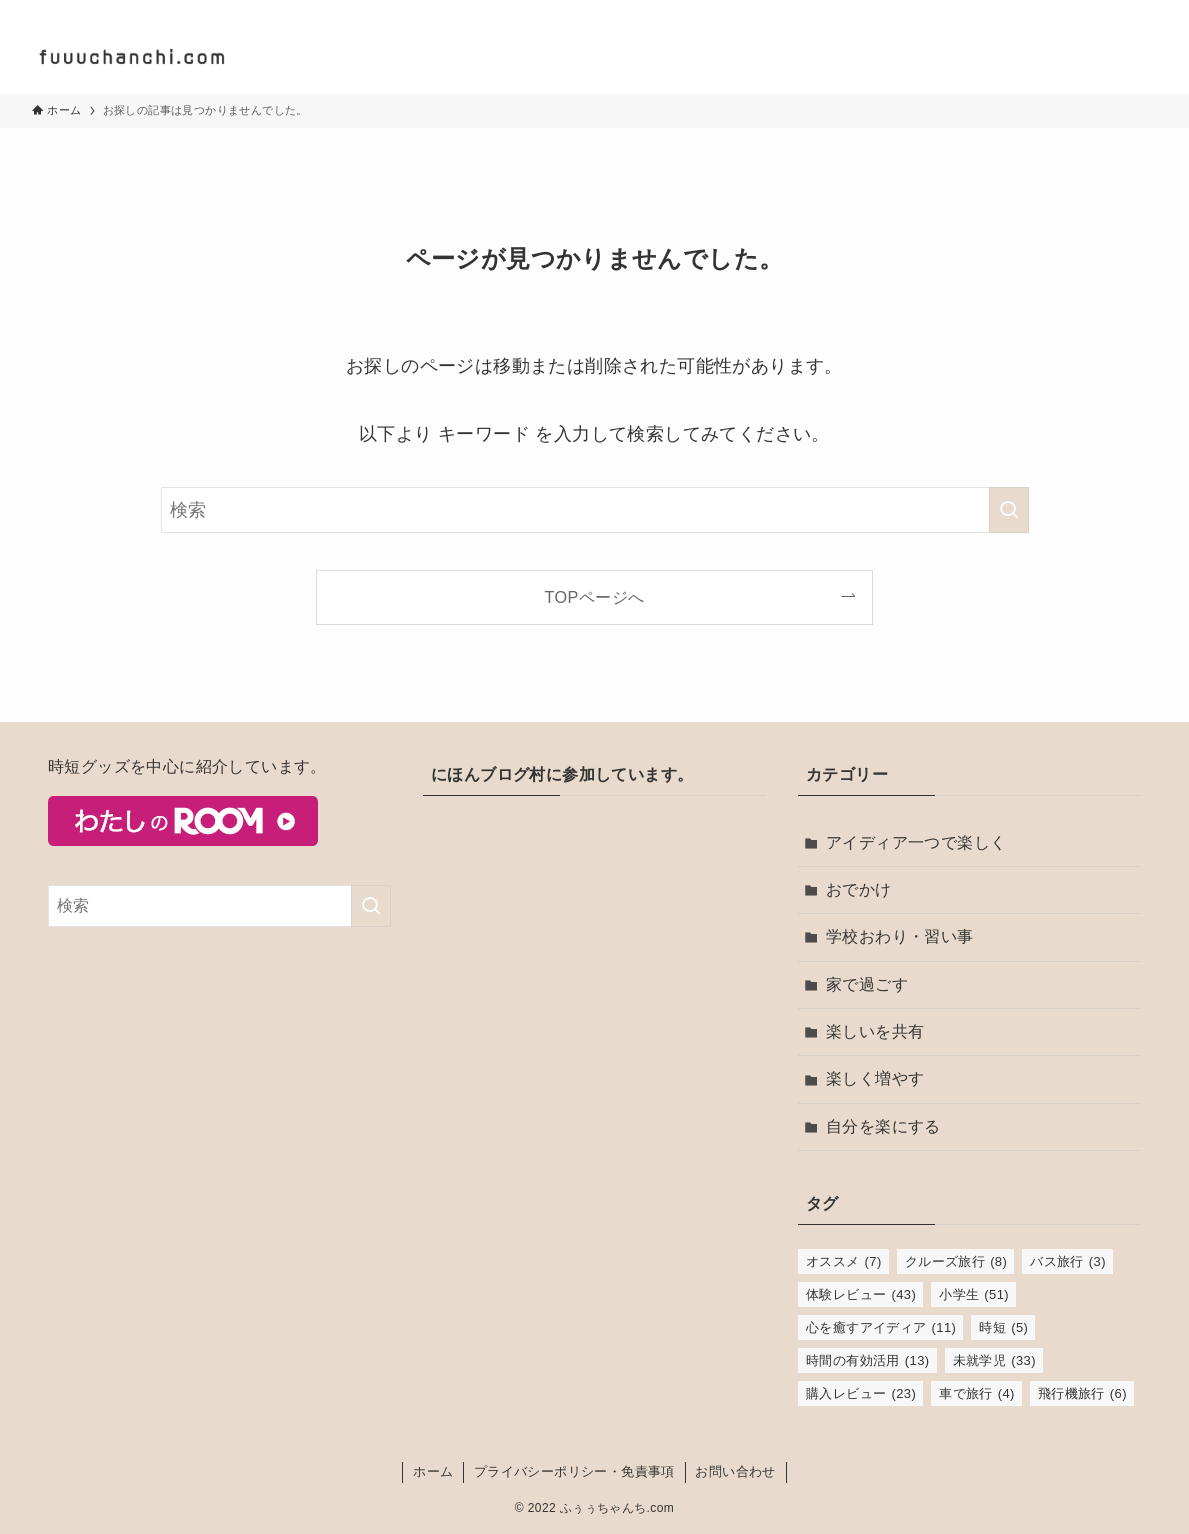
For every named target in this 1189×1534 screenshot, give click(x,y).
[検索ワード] (595, 510)
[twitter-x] (1066, 11)
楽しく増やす (875, 1078)
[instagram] (1092, 11)
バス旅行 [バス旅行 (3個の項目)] (1068, 1261)
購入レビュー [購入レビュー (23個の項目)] (861, 1393)
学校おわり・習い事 (900, 936)
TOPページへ (595, 597)
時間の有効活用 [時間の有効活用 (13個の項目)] (868, 1360)
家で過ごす (867, 984)
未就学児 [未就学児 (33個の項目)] (994, 1360)
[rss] (1144, 11)
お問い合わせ (735, 1471)
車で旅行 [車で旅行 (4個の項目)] (977, 1393)
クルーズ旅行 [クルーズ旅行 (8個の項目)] (956, 1261)
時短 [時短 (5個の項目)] (1003, 1327)
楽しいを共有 (875, 1031)
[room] (1118, 11)
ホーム (433, 1471)
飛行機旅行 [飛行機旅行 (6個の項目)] (1082, 1393)
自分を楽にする (883, 1126)
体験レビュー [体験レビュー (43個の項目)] (861, 1294)
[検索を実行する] (1009, 510)
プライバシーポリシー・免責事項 (574, 1471)
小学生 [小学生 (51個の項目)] (974, 1294)
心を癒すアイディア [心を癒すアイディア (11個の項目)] (881, 1327)
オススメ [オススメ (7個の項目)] (844, 1261)
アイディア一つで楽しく (916, 842)
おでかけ (859, 889)
